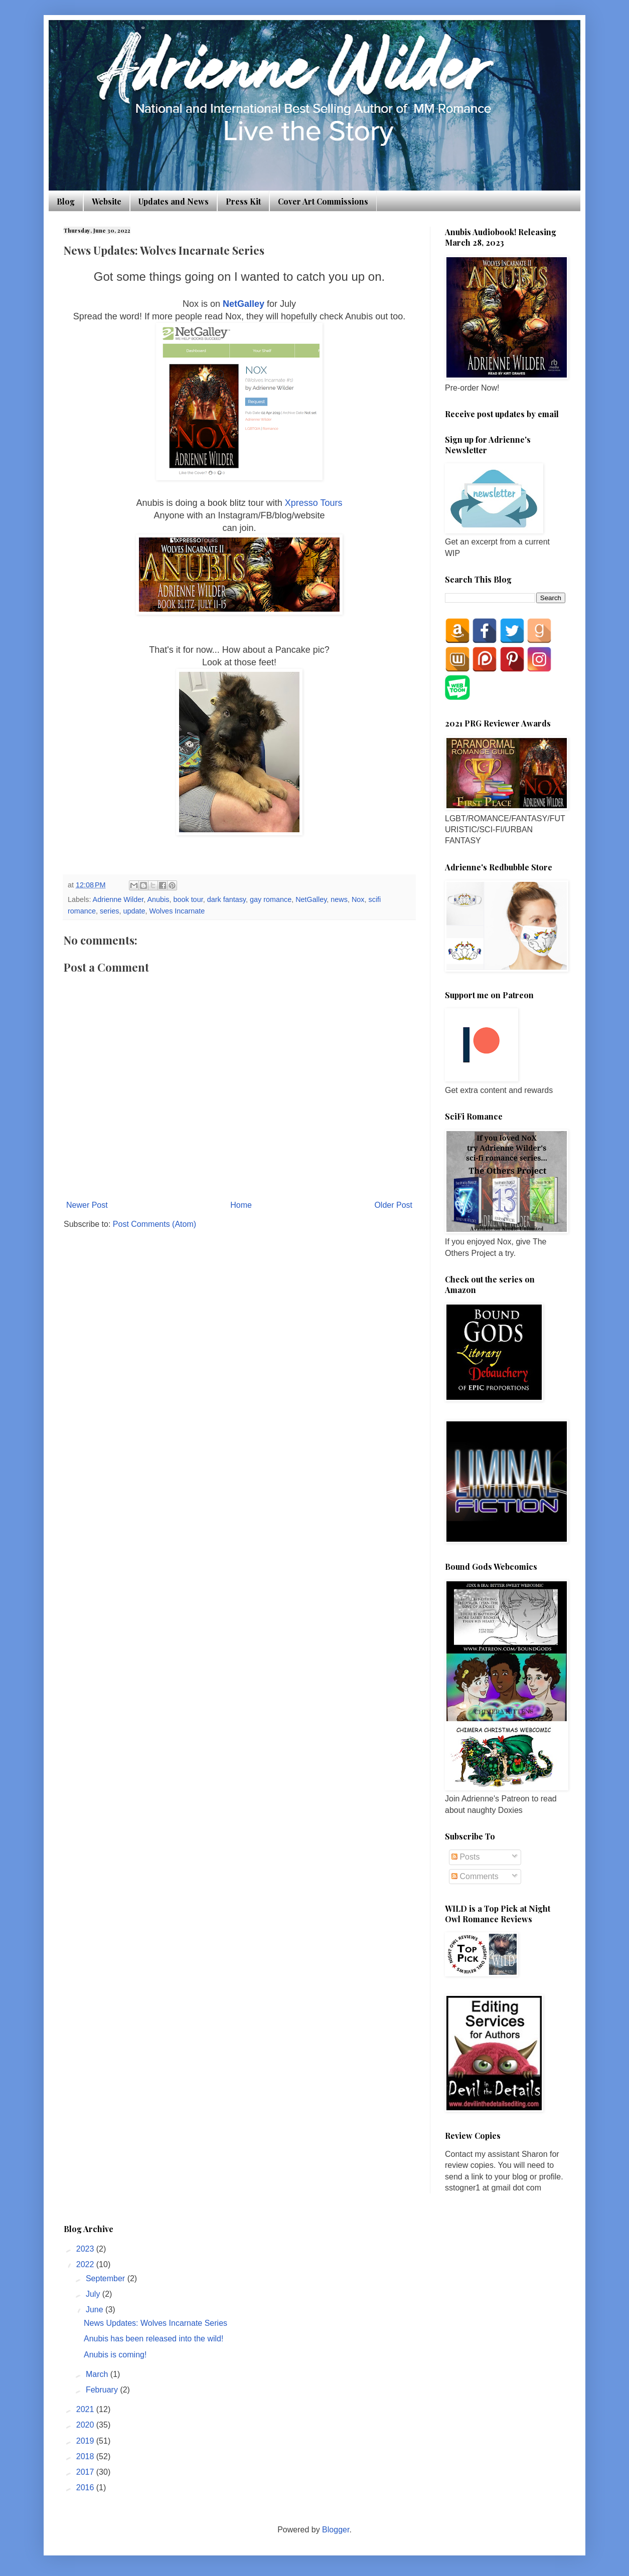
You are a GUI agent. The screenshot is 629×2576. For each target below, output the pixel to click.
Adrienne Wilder (118, 899)
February (103, 2389)
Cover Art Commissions (323, 201)
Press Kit (243, 201)
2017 (86, 2472)
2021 (86, 2409)
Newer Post (87, 1205)
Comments (475, 1876)
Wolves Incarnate (177, 911)
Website (106, 201)
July (94, 2294)
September (106, 2278)
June (95, 2309)
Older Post (393, 1205)
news (339, 899)
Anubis (158, 899)
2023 (86, 2249)
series (109, 911)
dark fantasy (226, 899)
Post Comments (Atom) (154, 1224)
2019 (86, 2441)
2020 (86, 2425)
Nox (358, 899)
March (98, 2374)
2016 (86, 2487)
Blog (66, 201)
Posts (465, 1857)
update (134, 911)
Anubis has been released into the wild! (153, 2338)
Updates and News (173, 201)
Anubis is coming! (115, 2354)
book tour (188, 899)
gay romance (270, 899)
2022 (86, 2264)
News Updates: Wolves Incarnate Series (155, 2323)
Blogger (335, 2529)
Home (241, 1205)
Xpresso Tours (314, 503)
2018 (86, 2456)
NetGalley (245, 304)
